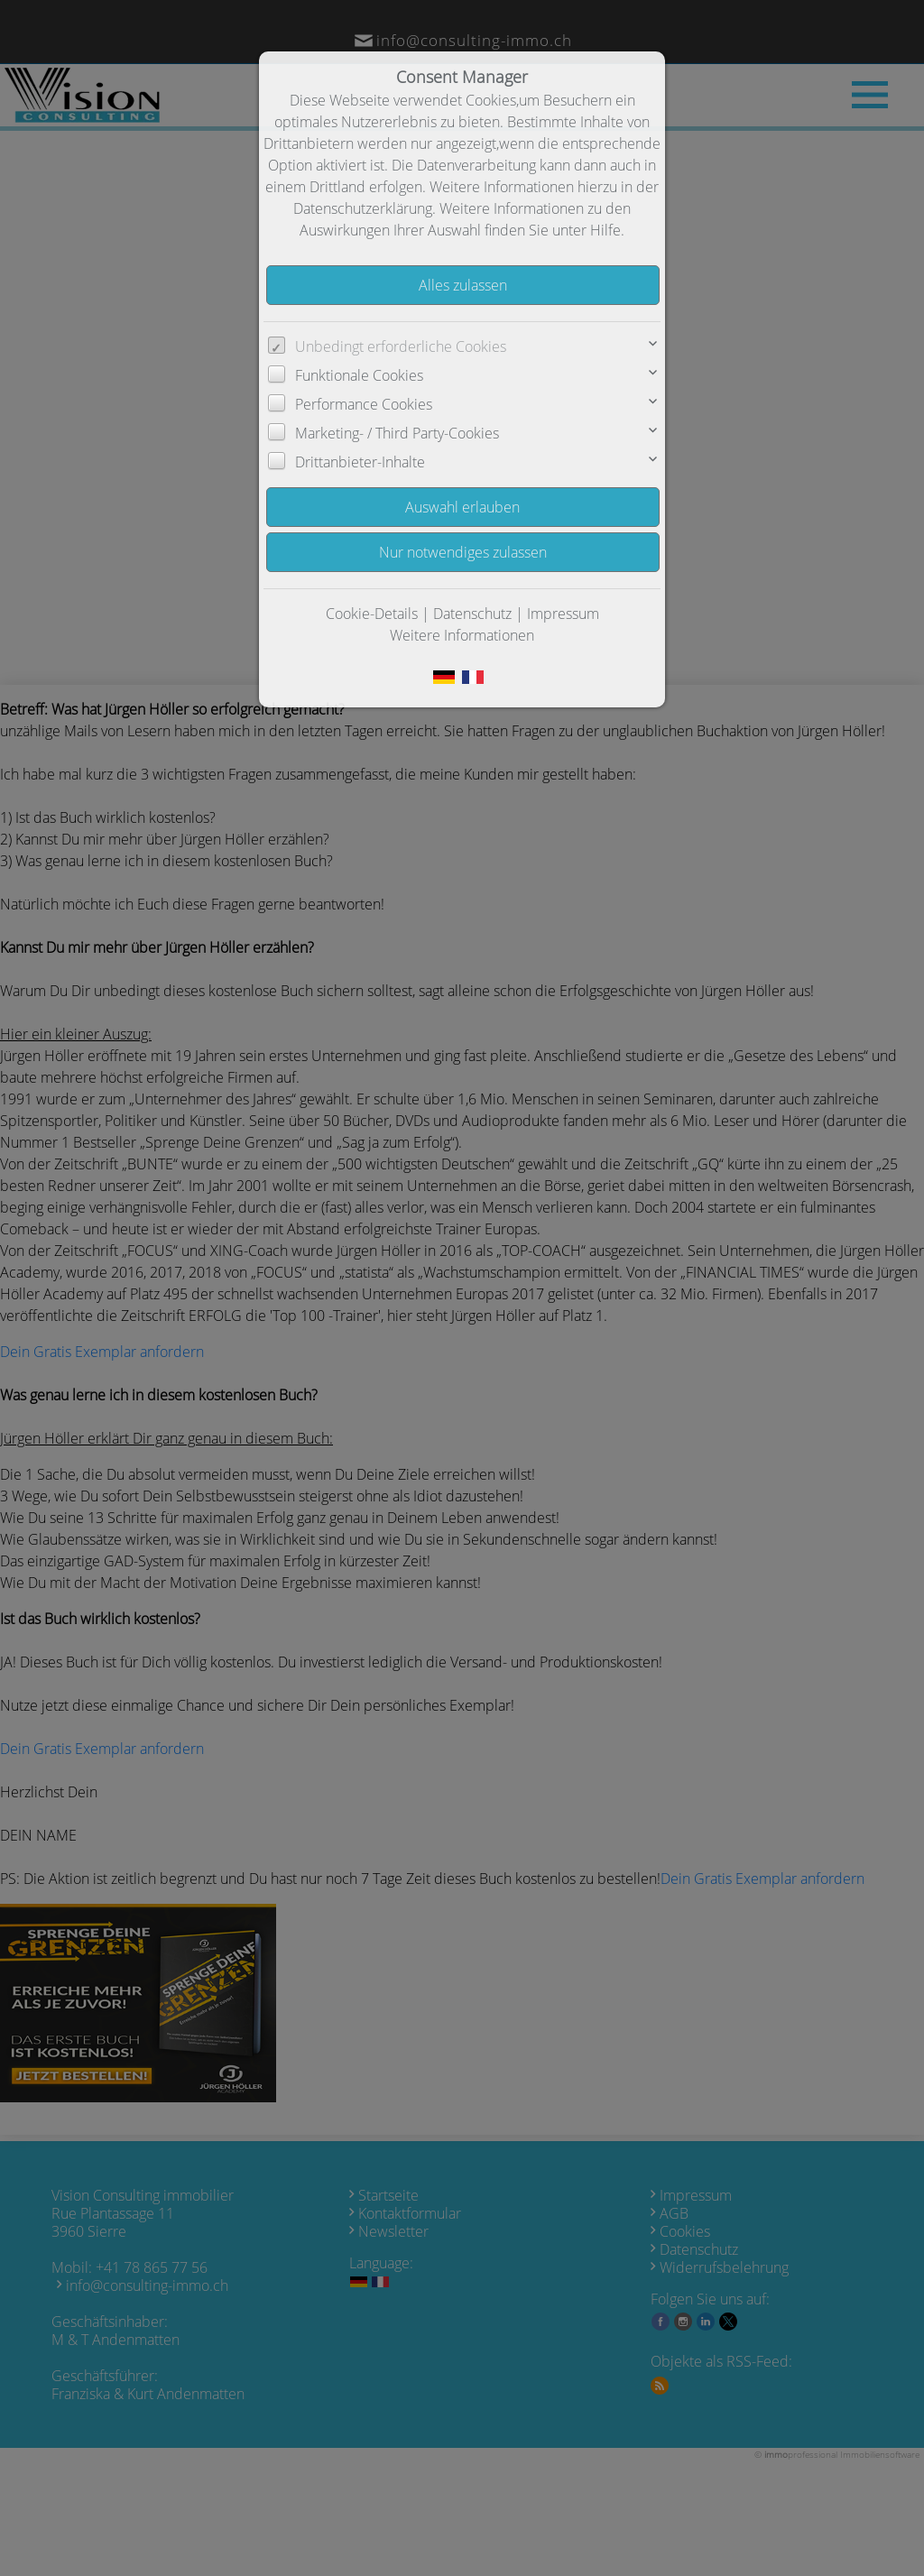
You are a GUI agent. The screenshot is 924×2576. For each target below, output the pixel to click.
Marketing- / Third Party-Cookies (397, 433)
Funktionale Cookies (359, 375)
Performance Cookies (363, 404)
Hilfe (605, 230)
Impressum (563, 613)
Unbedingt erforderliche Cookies (400, 346)
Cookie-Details (372, 613)
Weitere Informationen (462, 635)
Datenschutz (472, 613)
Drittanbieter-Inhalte (360, 462)
